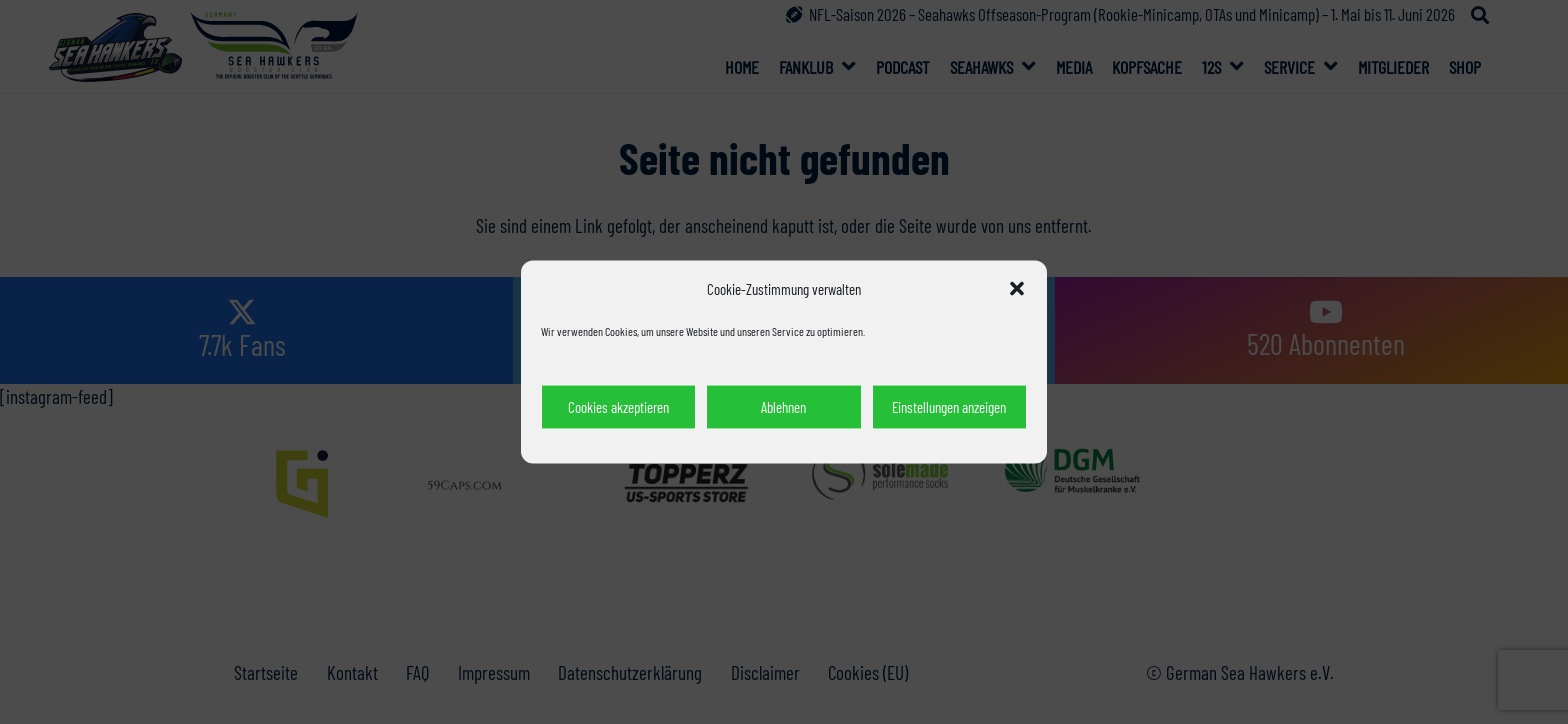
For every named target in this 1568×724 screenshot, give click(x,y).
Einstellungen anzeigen (949, 407)
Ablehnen (783, 407)
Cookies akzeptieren (618, 407)
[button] (1017, 289)
